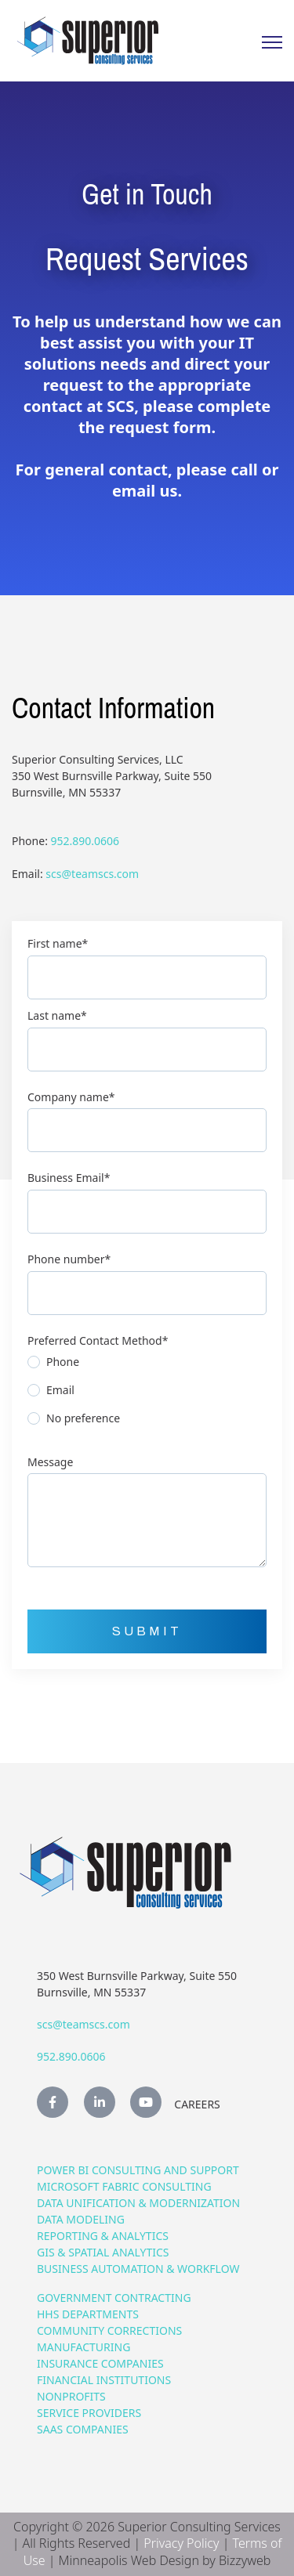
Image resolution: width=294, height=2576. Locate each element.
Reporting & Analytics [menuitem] (103, 2235)
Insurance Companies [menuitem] (100, 2363)
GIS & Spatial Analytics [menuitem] (103, 2252)
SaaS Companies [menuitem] (83, 2429)
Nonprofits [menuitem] (71, 2396)
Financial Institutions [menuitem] (104, 2379)
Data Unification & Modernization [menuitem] (138, 2202)
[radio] (147, 1366)
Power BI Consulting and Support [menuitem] (138, 2169)
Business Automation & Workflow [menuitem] (138, 2268)
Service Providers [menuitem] (89, 2412)
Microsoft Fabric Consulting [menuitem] (124, 2186)
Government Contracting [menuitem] (114, 2297)
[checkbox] (147, 1394)
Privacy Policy (181, 2543)
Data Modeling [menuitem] (81, 2219)
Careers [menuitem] (197, 2104)
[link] (88, 39)
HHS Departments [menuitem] (88, 2314)
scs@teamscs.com (92, 873)
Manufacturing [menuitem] (83, 2346)
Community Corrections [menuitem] (109, 2330)
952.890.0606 (85, 840)
